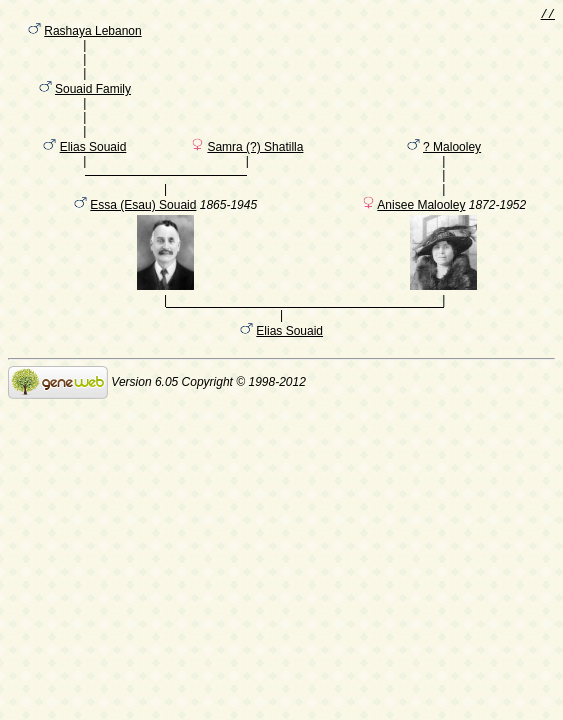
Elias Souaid (93, 171)
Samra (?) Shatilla (255, 171)
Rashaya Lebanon (92, 35)
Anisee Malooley (421, 238)
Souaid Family (93, 103)
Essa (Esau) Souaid (143, 238)
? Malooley (452, 171)
